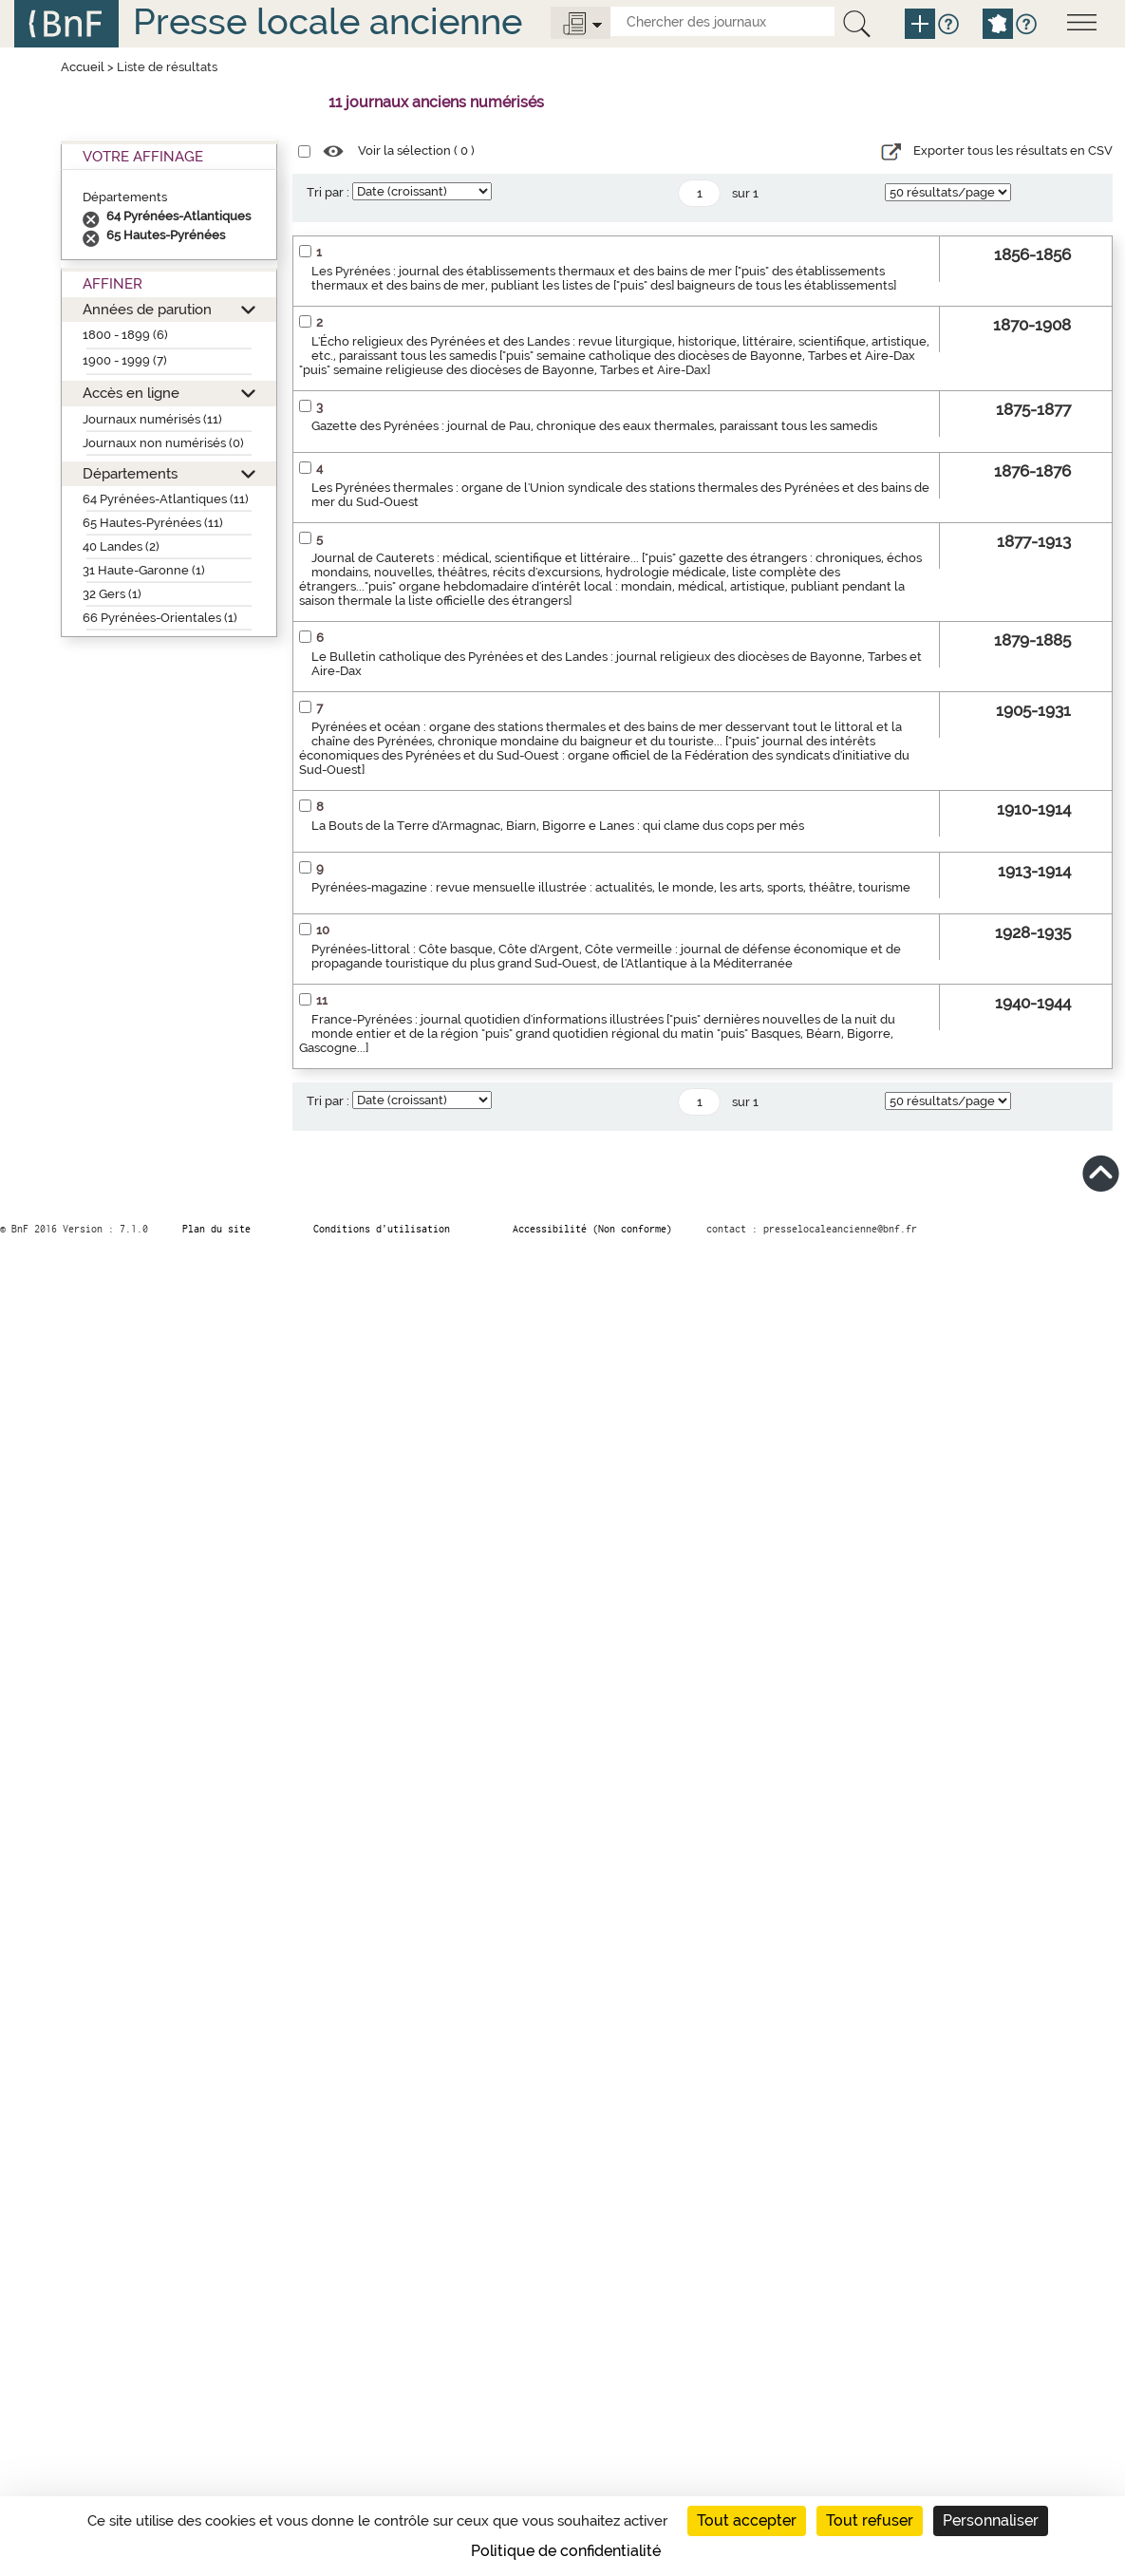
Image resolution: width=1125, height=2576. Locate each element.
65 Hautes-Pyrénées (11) (153, 523)
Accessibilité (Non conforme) (592, 1228)
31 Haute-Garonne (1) (144, 570)
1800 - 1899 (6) (125, 335)
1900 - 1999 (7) (125, 360)
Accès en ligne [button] (131, 393)
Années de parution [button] (147, 309)
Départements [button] (130, 473)
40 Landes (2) (121, 546)
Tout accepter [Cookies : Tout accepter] (747, 2520)
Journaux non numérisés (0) (163, 443)
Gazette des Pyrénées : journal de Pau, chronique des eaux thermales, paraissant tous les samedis (594, 426)
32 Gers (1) (112, 594)
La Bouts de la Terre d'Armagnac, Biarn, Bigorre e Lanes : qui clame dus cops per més (557, 825)
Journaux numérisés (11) (152, 419)
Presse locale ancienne (327, 21)
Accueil (82, 67)
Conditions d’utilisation (381, 1228)
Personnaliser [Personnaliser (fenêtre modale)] (991, 2520)
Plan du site (216, 1228)
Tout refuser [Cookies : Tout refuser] (869, 2520)
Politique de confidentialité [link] (566, 2551)
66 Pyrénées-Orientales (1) (160, 618)
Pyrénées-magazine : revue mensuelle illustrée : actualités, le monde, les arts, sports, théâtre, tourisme (610, 887)
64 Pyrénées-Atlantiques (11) (166, 499)
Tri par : (328, 192)
